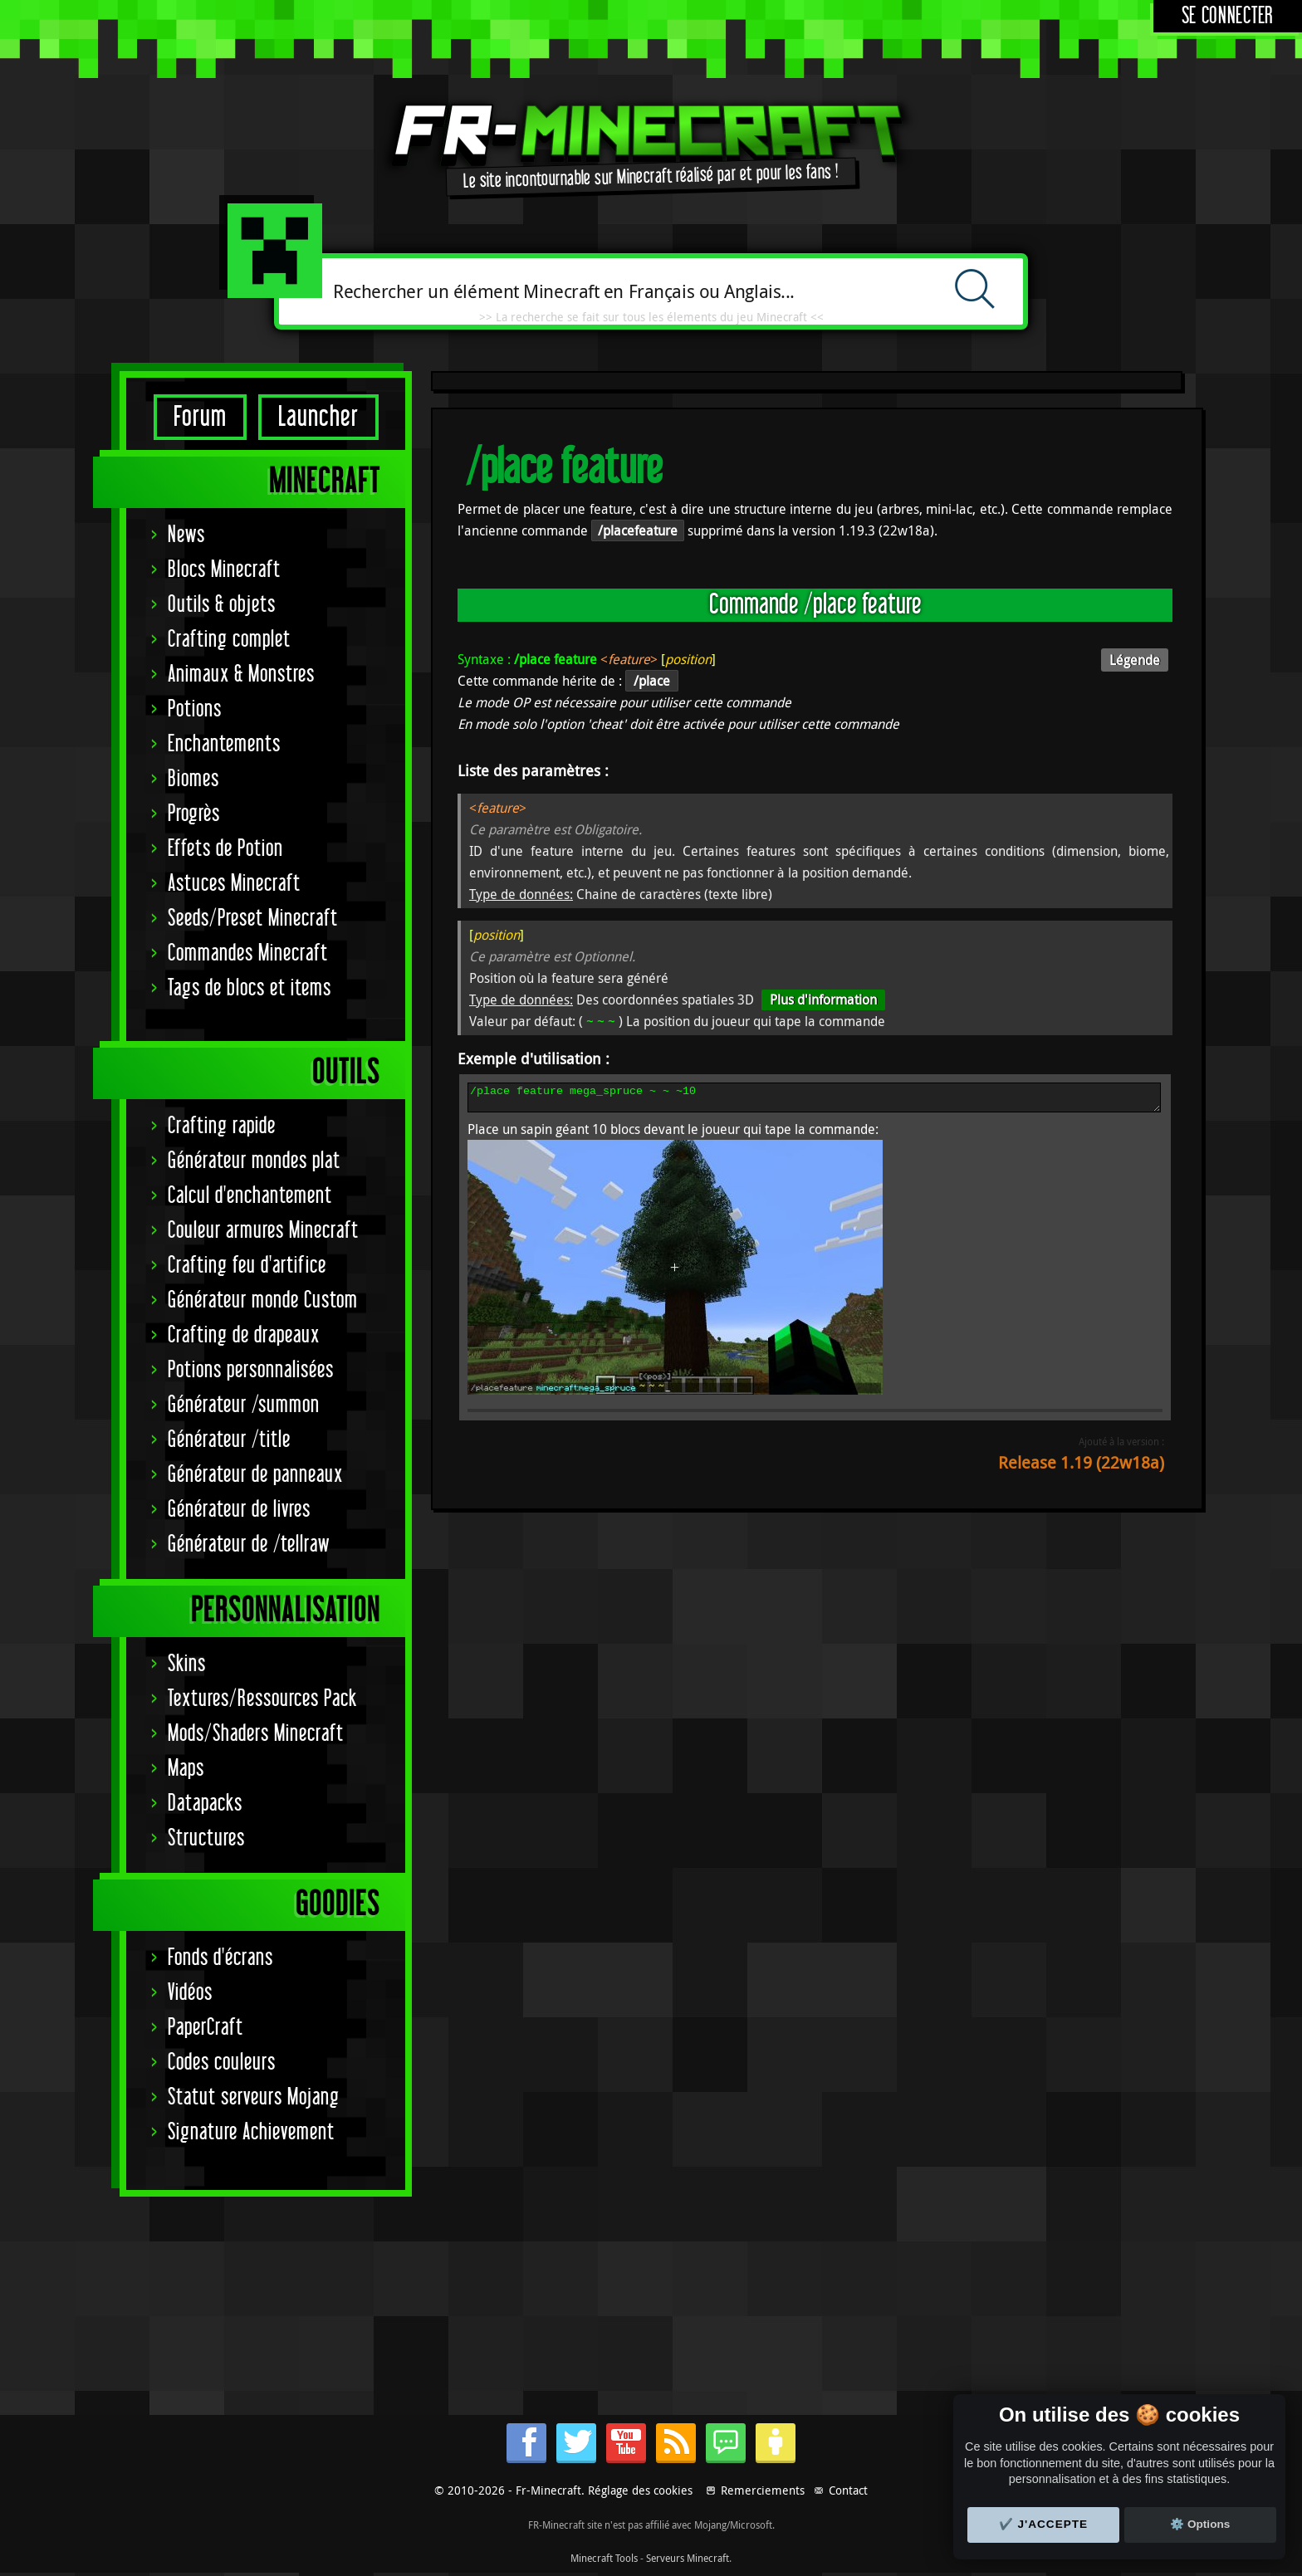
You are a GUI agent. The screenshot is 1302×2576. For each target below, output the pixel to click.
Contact (848, 2490)
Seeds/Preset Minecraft (253, 919)
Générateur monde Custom (263, 1300)
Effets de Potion (225, 849)
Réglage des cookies (640, 2490)
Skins (187, 1664)
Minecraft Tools (604, 2557)
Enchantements (224, 744)
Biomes (193, 779)
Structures (206, 1838)
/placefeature (638, 530)
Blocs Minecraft (224, 570)
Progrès (194, 814)
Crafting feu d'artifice (247, 1266)
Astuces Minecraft (234, 884)
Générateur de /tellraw (249, 1544)
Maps (186, 1769)
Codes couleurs (222, 2063)
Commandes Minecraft (248, 953)
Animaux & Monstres (241, 674)
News (186, 535)
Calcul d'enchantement (250, 1196)
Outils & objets (222, 605)
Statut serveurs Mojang (254, 2097)
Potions (195, 709)
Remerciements (763, 2490)
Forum (200, 417)
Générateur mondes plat (254, 1161)
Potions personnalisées (251, 1370)
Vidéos (190, 1993)
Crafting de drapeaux (244, 1335)
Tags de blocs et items (249, 988)
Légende (1134, 660)
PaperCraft (205, 2028)
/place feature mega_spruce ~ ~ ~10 (814, 1100)
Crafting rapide (222, 1126)
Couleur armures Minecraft (263, 1231)
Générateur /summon (244, 1405)
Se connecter (1228, 16)
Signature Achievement (251, 2132)
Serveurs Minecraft (687, 2557)
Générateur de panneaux (255, 1475)
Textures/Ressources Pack (262, 1699)
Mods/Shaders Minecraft (256, 1734)
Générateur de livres (239, 1510)
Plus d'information (823, 999)
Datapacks (205, 1803)
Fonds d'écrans (220, 1958)
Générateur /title (229, 1440)
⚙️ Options (1200, 2524)
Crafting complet (229, 640)
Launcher (318, 417)
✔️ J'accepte (1044, 2524)
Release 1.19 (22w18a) (1081, 1467)
